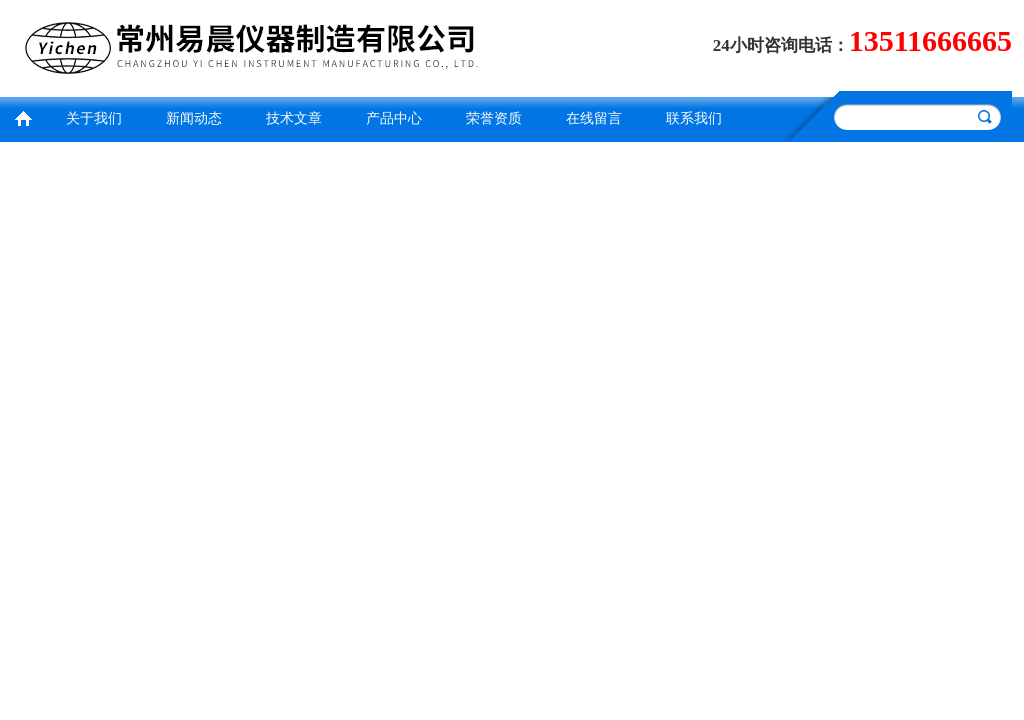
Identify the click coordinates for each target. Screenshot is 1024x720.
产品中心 (394, 118)
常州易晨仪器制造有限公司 (257, 45)
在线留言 (594, 118)
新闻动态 (194, 118)
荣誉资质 (494, 118)
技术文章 (294, 118)
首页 (23, 116)
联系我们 (694, 118)
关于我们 (94, 118)
